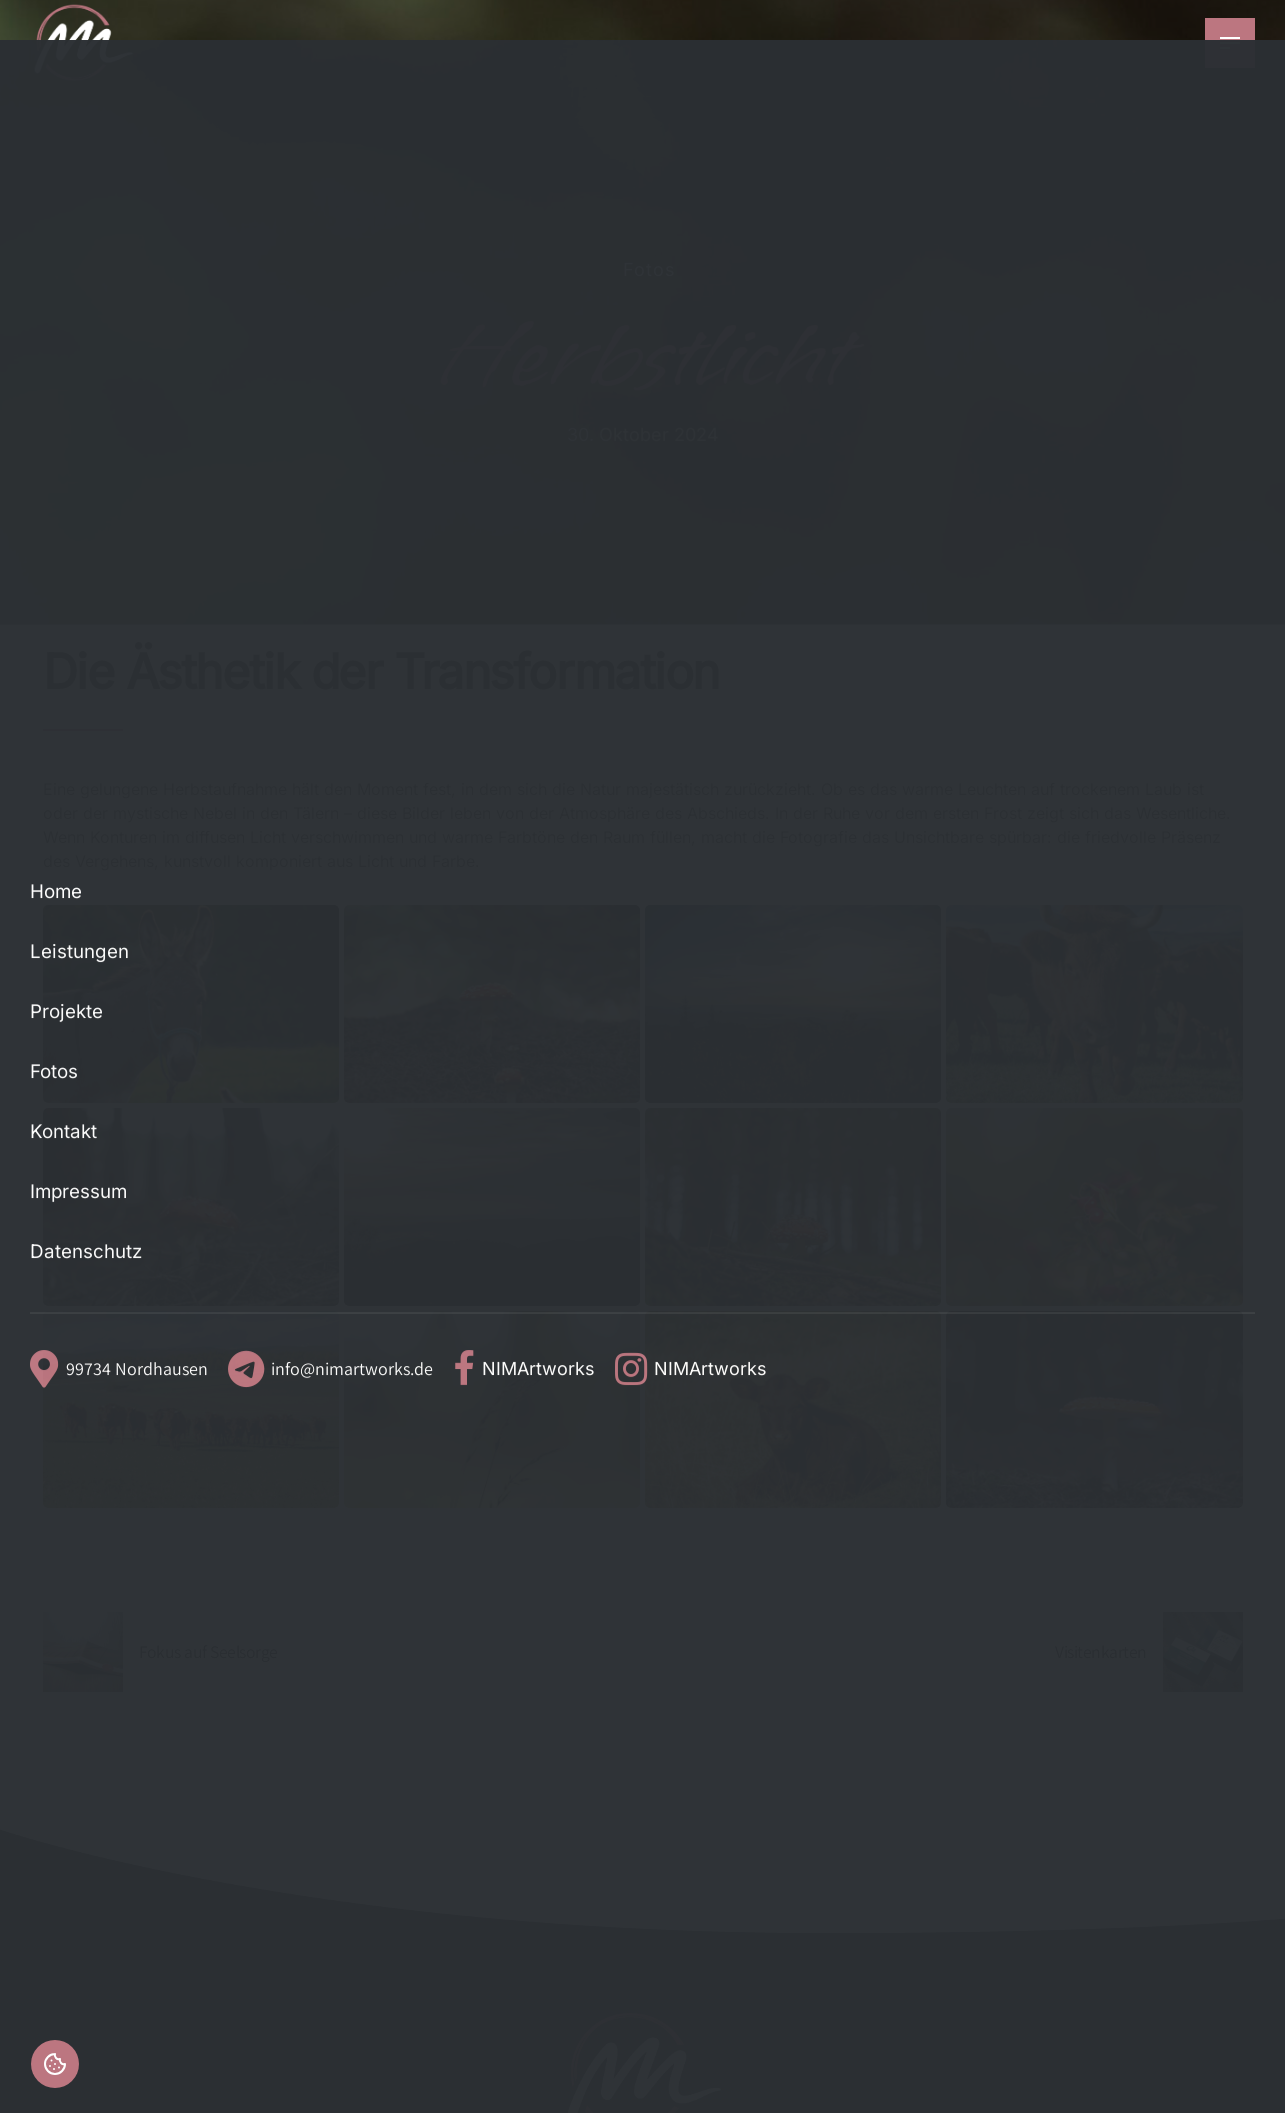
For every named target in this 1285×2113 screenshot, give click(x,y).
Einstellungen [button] (55, 2064)
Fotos (649, 269)
